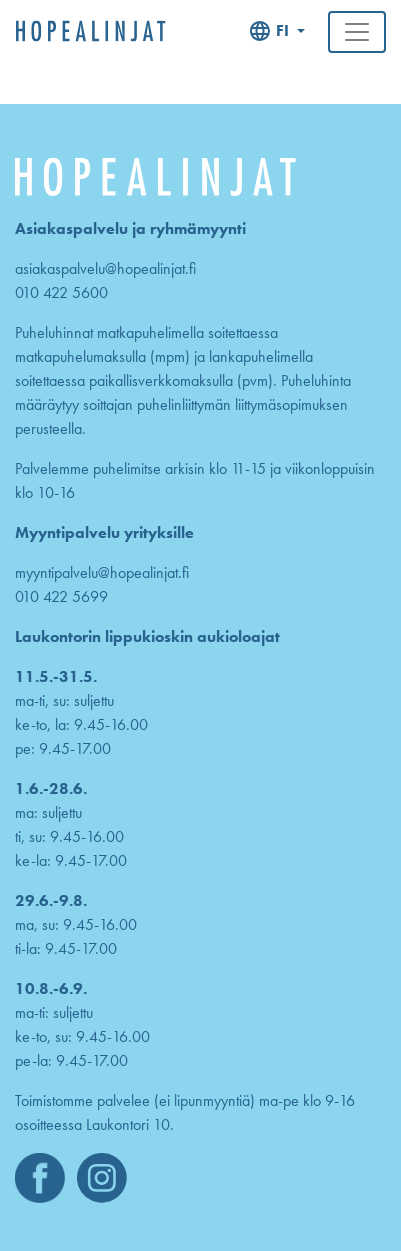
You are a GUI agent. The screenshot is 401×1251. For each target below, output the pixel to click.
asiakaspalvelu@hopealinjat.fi (105, 268)
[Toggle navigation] (357, 32)
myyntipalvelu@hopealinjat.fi (102, 572)
